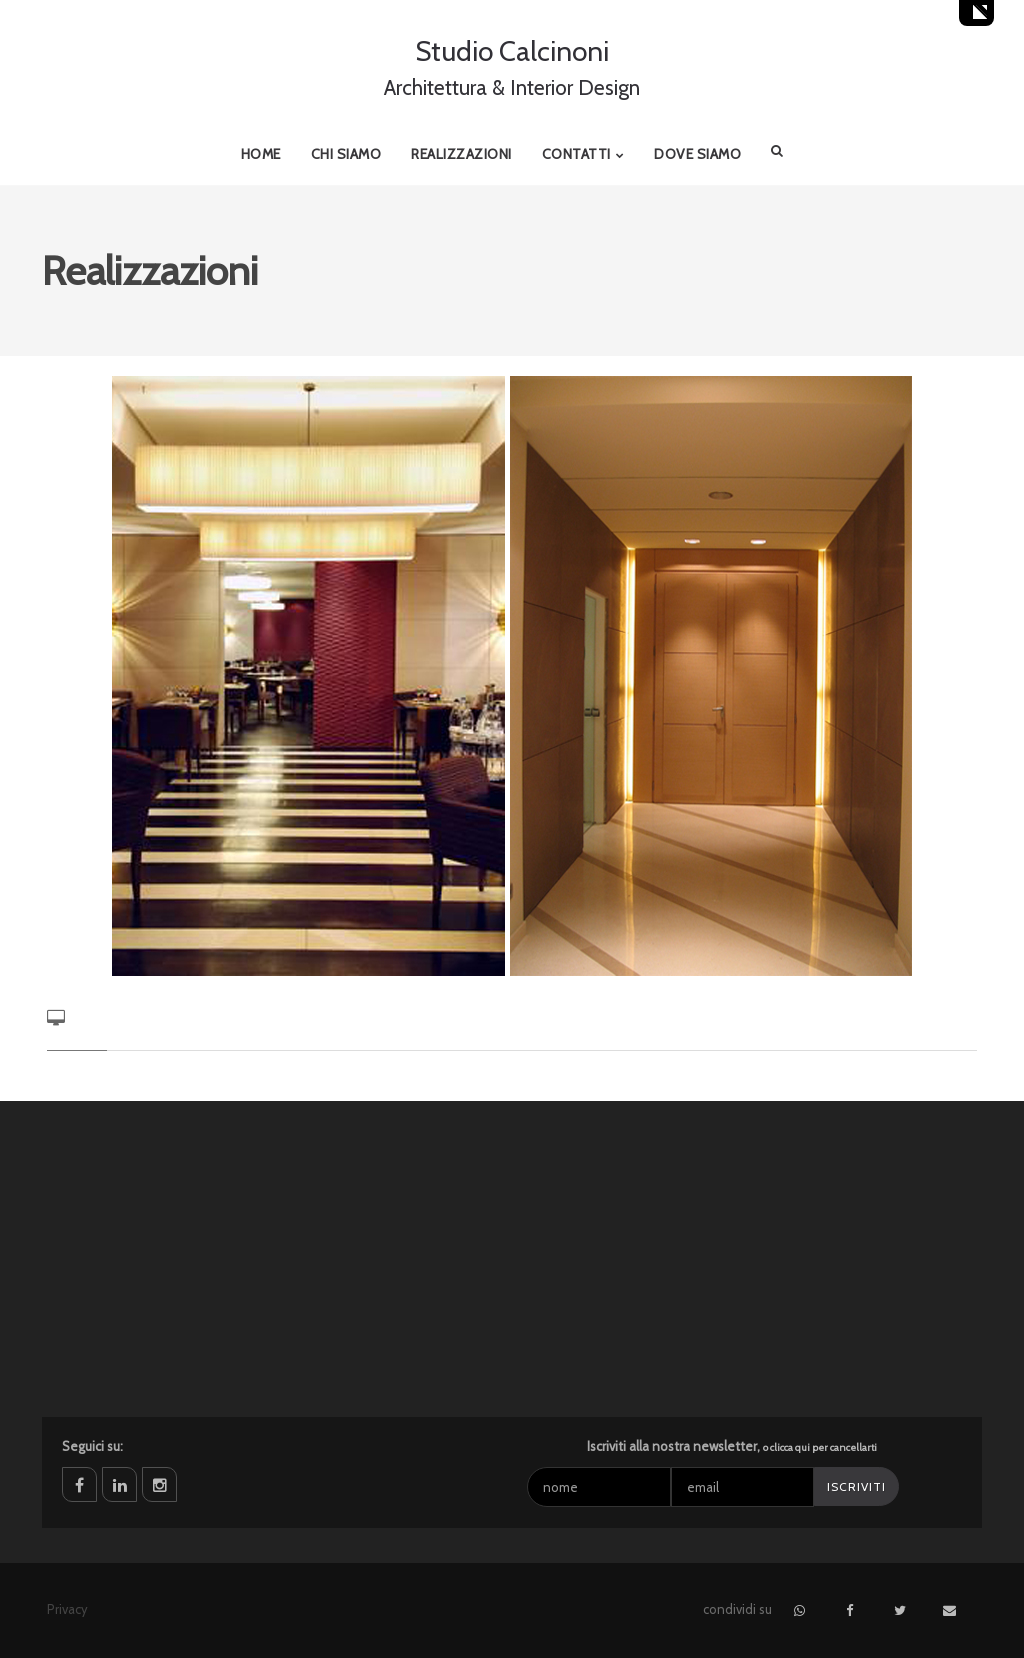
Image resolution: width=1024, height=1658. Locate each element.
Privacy (67, 1609)
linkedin (119, 1484)
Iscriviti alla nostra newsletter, (732, 1446)
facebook (79, 1484)
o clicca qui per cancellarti (820, 1447)
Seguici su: (92, 1446)
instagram (159, 1484)
